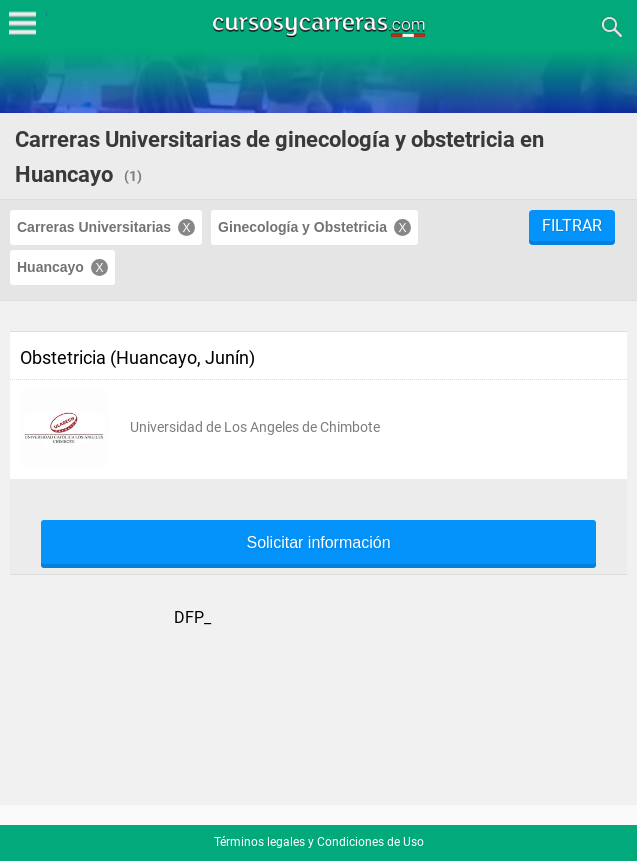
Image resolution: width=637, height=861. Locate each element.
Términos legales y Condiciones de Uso (319, 842)
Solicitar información (318, 543)
